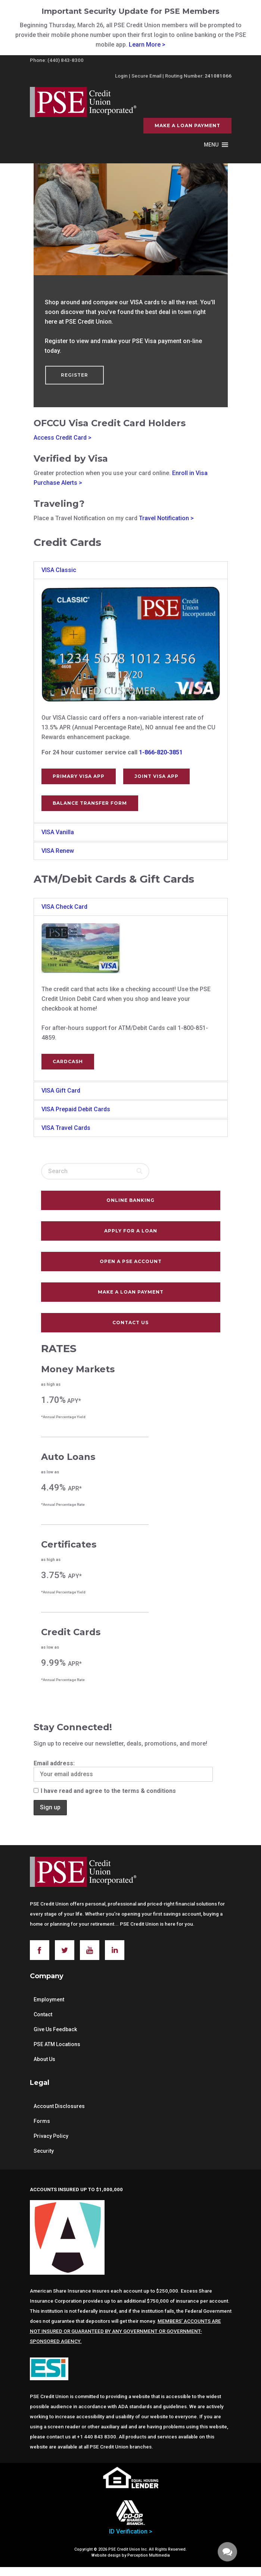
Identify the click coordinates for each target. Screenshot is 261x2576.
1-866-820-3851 (161, 752)
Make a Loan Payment (187, 125)
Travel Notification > (166, 518)
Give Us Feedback (55, 2029)
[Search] (140, 1171)
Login (121, 76)
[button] (211, 144)
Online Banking (130, 1200)
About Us (44, 2059)
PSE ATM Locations (57, 2044)
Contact (43, 2014)
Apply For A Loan (130, 1231)
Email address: (123, 1771)
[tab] (130, 570)
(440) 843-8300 (65, 60)
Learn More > (147, 44)
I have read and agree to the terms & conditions (105, 1790)
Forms (42, 2121)
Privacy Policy (51, 2136)
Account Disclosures (59, 2106)
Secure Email (146, 76)
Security (44, 2151)
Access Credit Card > (62, 437)
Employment (49, 1999)
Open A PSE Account (131, 1261)
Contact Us (130, 1322)
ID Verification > (130, 2531)
